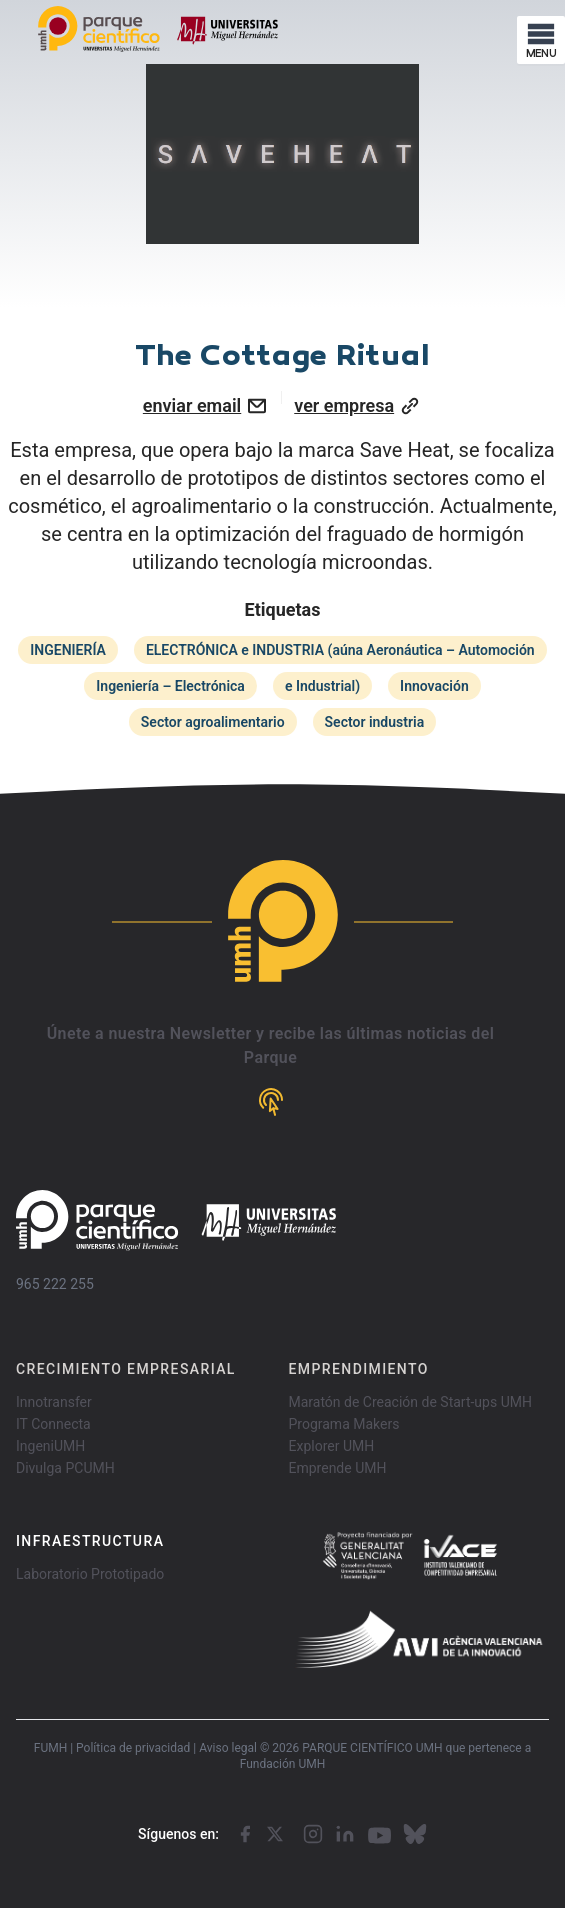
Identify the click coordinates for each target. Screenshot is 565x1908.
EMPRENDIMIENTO (359, 1369)
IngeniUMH (50, 1446)
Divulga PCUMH (65, 1468)
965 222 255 (55, 1284)
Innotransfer (54, 1402)
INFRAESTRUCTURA (90, 1541)
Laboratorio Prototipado (90, 1574)
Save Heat (405, 450)
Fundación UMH (283, 1764)
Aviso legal (228, 1748)
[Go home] (176, 1220)
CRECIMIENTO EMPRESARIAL (126, 1369)
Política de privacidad (133, 1748)
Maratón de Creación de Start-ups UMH (410, 1402)
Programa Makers (344, 1424)
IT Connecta (53, 1424)
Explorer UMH (332, 1446)
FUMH (50, 1748)
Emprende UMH (338, 1468)
